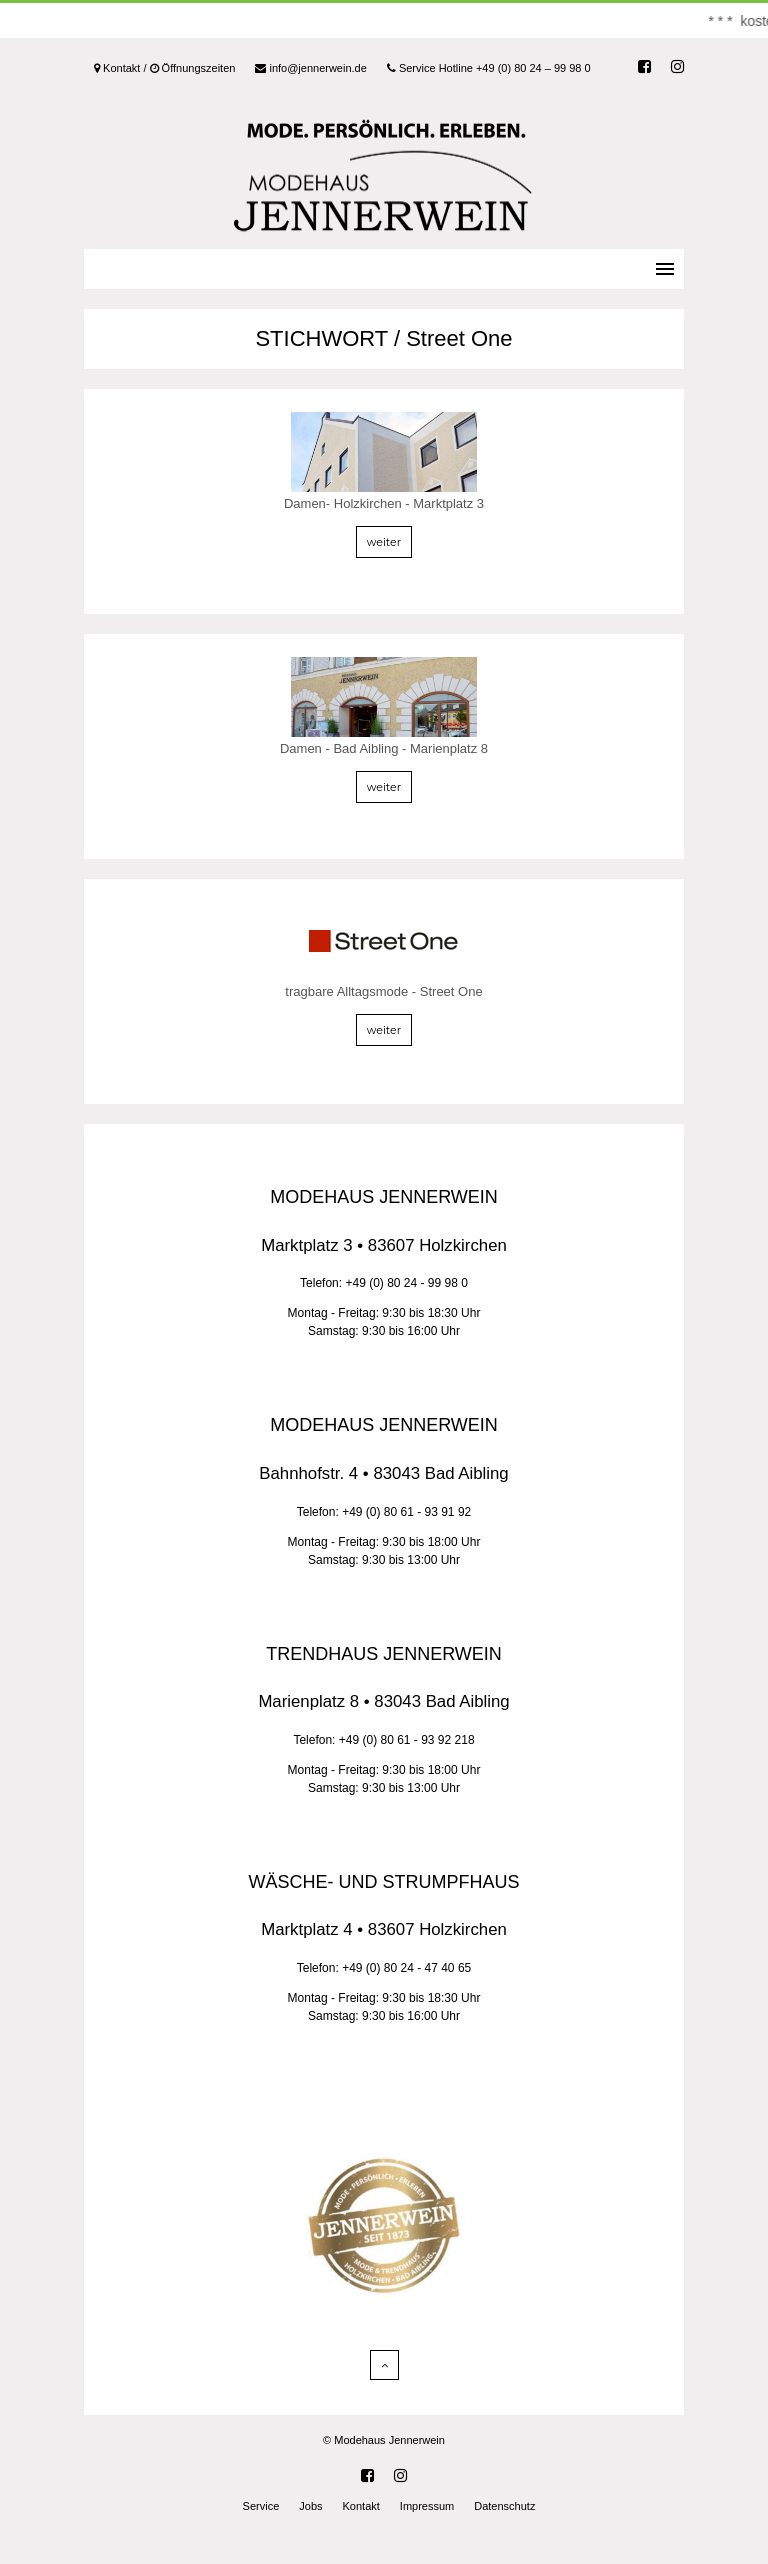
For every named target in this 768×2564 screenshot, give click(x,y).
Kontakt (361, 2506)
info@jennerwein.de (310, 68)
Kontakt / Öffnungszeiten (164, 68)
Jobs (310, 2506)
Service (261, 2506)
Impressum (427, 2506)
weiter (384, 542)
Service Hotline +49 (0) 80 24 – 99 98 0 (489, 68)
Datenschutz (504, 2506)
